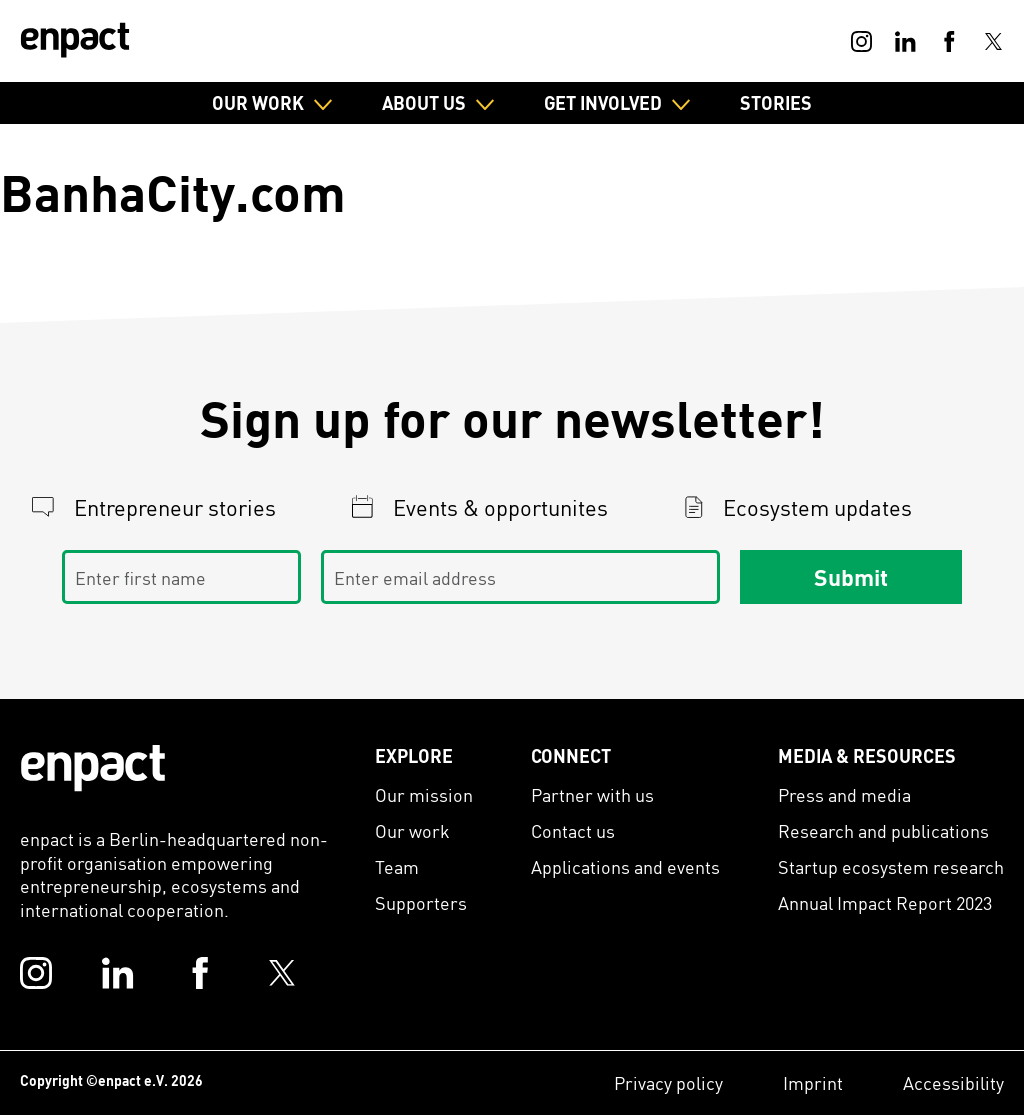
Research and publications (883, 830)
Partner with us (592, 794)
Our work (412, 830)
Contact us (573, 830)
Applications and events (625, 866)
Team (397, 866)
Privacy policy (668, 1082)
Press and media (844, 794)
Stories (776, 102)
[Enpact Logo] (93, 768)
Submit (851, 577)
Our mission (424, 794)
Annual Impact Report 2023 (885, 902)
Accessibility (953, 1082)
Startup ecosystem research (891, 866)
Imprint (813, 1082)
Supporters (421, 902)
